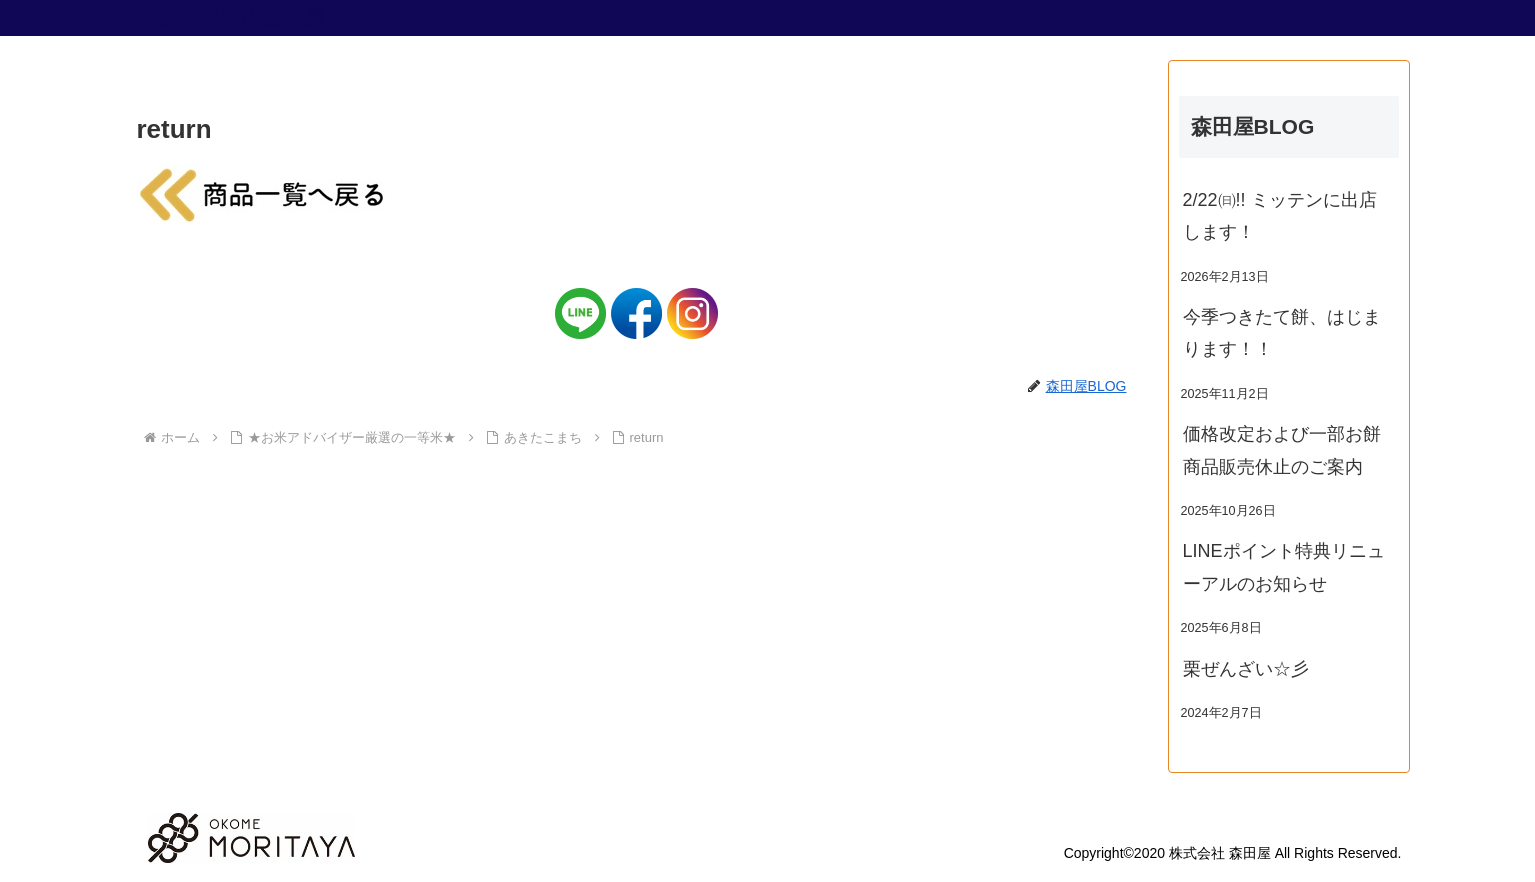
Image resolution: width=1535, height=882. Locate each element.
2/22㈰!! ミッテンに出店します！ (1280, 216)
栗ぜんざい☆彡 (1246, 669)
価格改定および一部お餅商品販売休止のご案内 (1282, 450)
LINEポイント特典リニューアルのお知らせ (1284, 567)
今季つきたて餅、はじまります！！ (1282, 333)
